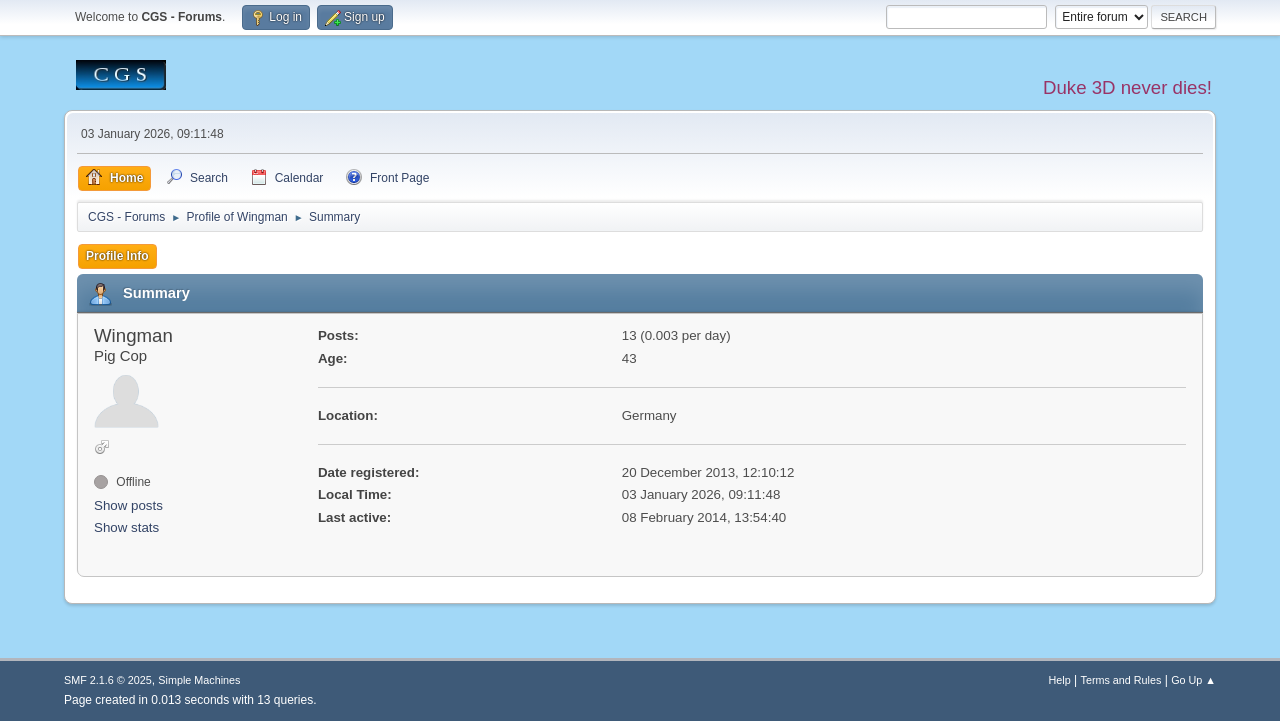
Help (1060, 680)
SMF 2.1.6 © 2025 (108, 680)
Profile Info (117, 256)
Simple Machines (199, 680)
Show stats (126, 527)
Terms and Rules (1121, 680)
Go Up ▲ (1193, 680)
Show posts (128, 505)
